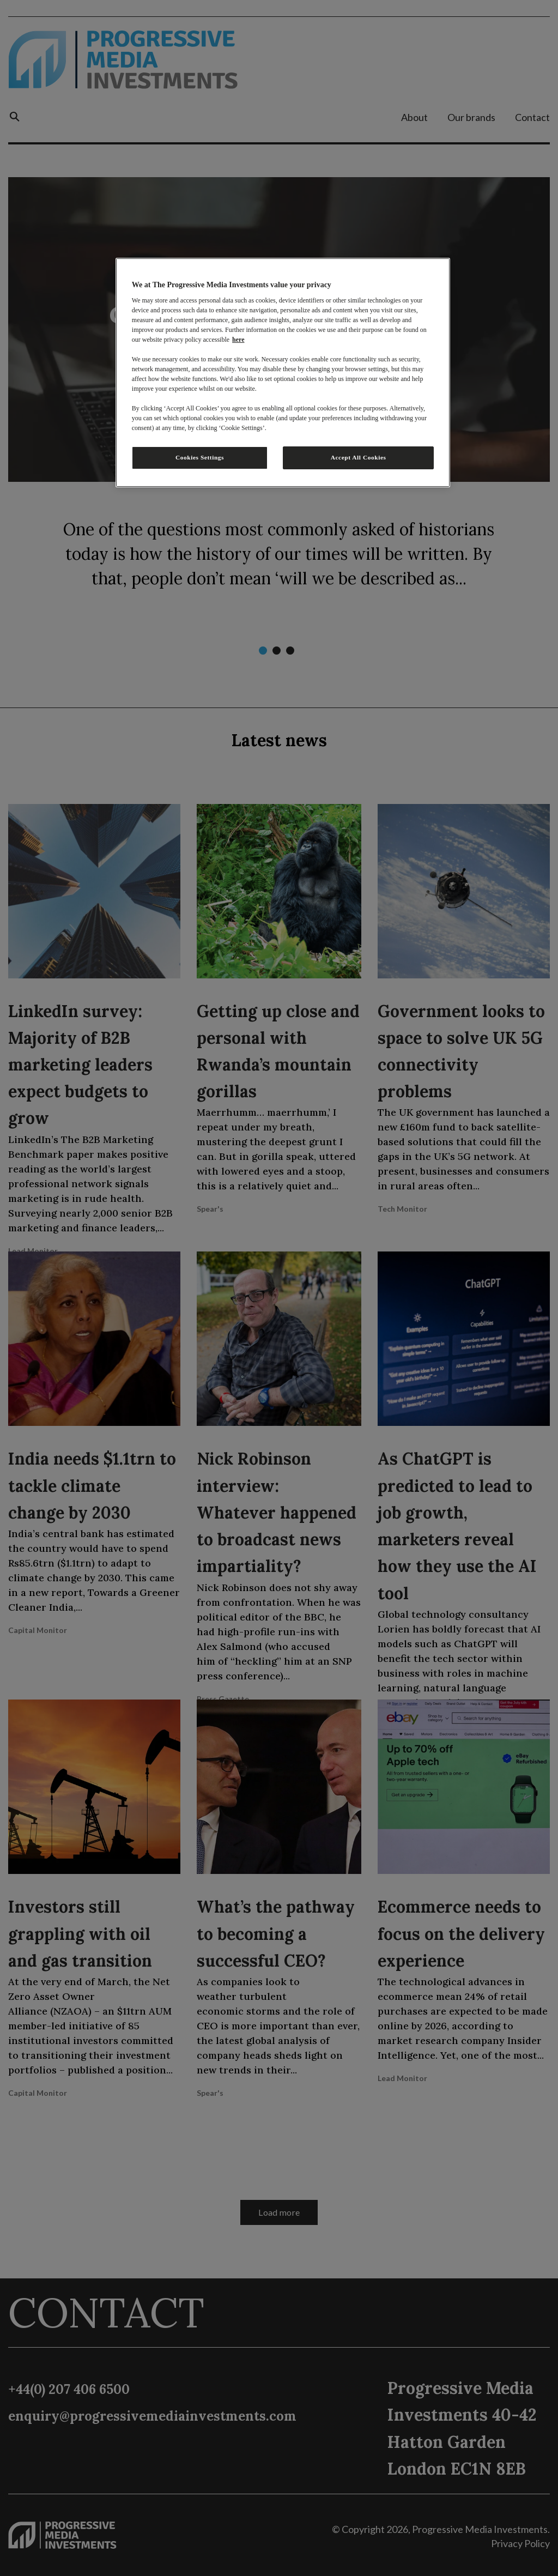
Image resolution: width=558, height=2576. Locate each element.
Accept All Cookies (358, 457)
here (238, 339)
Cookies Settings (199, 457)
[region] (283, 373)
